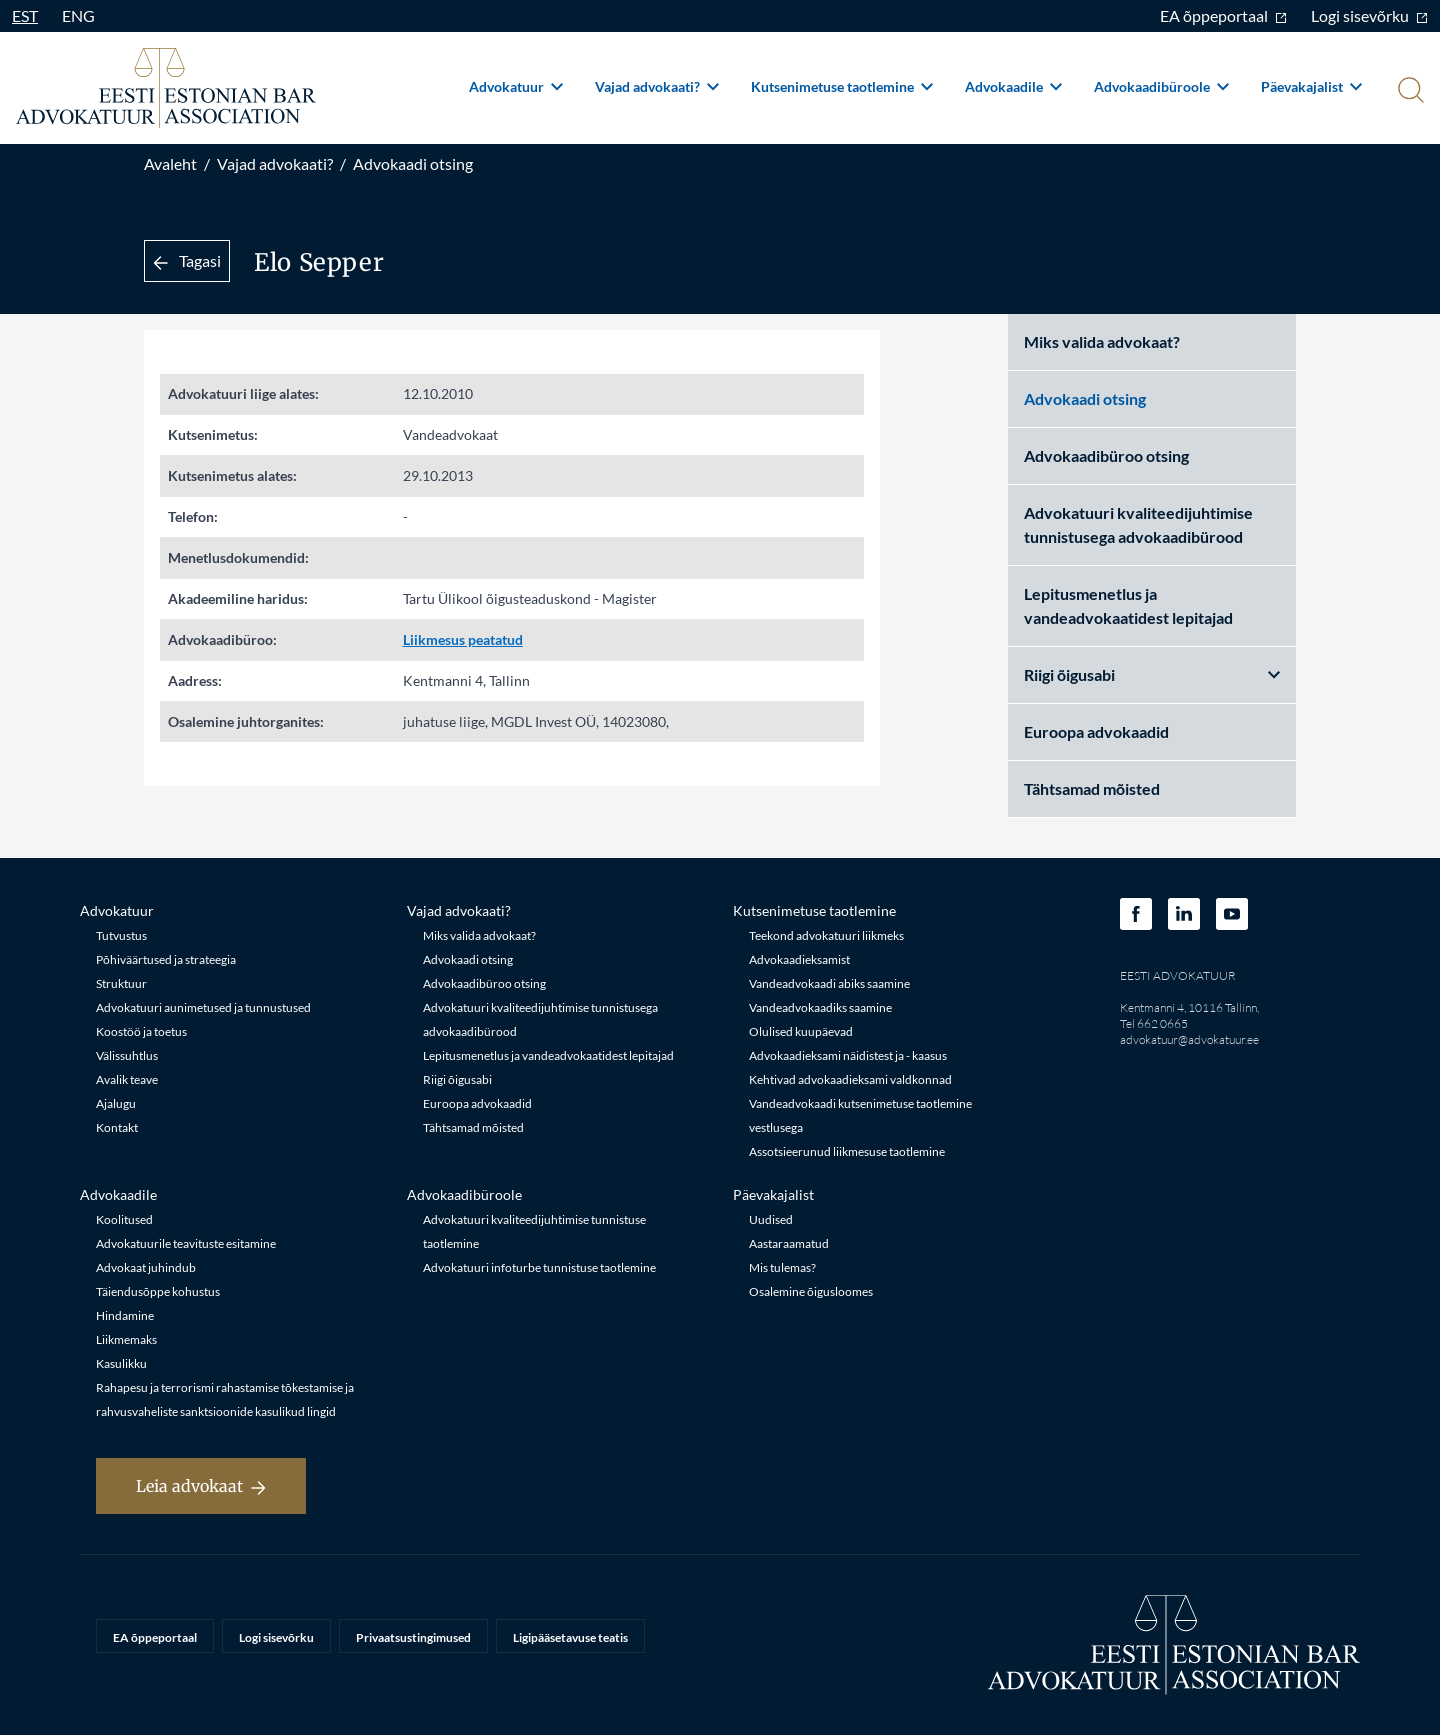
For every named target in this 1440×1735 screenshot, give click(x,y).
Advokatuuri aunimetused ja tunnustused (203, 1007)
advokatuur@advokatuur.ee (1189, 1039)
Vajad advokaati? (657, 86)
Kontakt (117, 1127)
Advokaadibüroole (1161, 86)
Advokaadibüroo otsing (1106, 455)
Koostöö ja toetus (141, 1031)
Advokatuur (516, 86)
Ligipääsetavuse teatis (570, 1637)
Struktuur (121, 983)
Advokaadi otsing (413, 163)
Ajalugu (116, 1103)
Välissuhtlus (127, 1055)
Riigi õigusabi (1152, 674)
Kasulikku (121, 1363)
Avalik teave (127, 1079)
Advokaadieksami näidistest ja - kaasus (848, 1055)
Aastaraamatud (789, 1243)
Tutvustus (121, 935)
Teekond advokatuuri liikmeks (826, 935)
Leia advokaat (201, 1486)
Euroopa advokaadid (1096, 731)
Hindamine (125, 1315)
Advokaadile (1013, 86)
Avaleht (170, 163)
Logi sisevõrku (1369, 15)
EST (25, 15)
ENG (78, 15)
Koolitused (124, 1219)
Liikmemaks (126, 1339)
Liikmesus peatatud (463, 639)
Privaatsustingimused (413, 1637)
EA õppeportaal (1223, 15)
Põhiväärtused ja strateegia (166, 959)
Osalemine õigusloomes (811, 1291)
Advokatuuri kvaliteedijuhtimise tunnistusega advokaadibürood (1138, 524)
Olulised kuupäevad (801, 1031)
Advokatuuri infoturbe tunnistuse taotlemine (539, 1267)
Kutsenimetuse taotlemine (842, 86)
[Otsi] (1409, 92)
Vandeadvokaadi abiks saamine (829, 983)
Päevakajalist (1311, 86)
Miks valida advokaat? (1102, 341)
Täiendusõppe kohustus (158, 1291)
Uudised (771, 1219)
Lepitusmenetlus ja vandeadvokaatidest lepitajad (1128, 605)
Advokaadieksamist (799, 959)
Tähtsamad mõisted (1092, 788)
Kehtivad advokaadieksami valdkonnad (850, 1079)
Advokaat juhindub (146, 1267)
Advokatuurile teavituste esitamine (186, 1243)
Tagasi (187, 260)
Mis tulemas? (782, 1267)
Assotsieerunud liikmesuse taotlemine (847, 1151)
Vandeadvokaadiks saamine (820, 1007)
